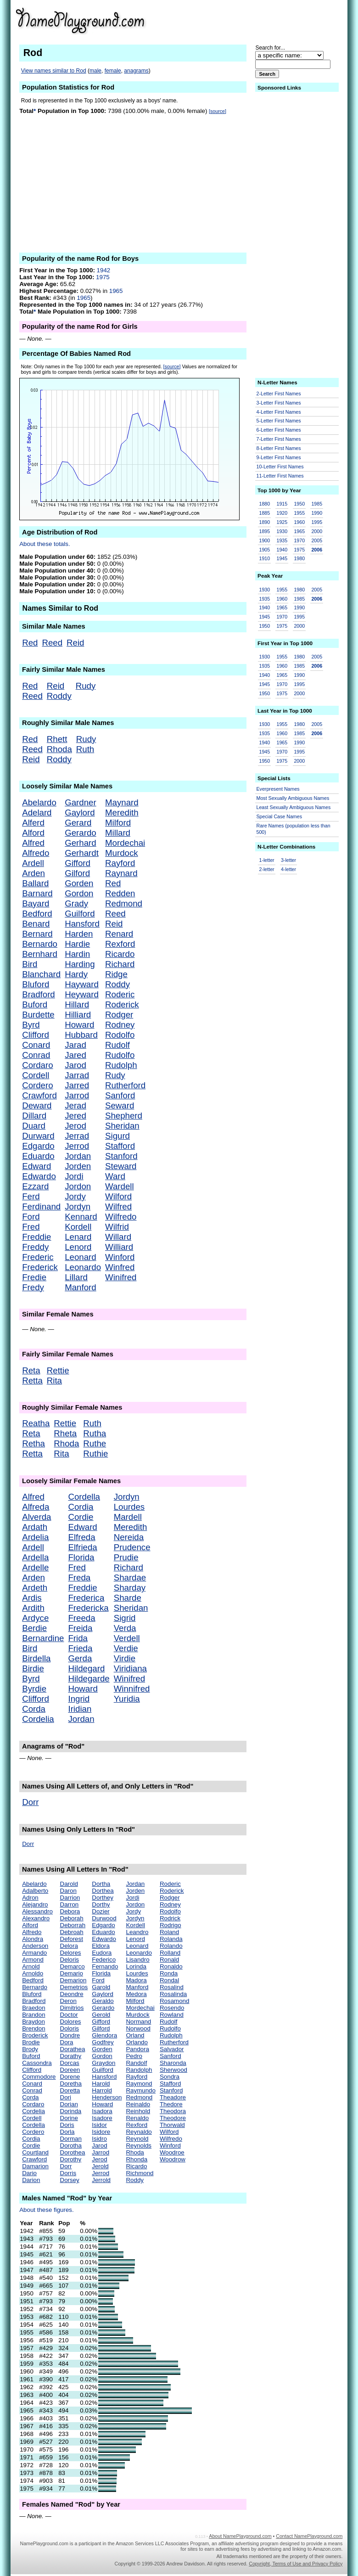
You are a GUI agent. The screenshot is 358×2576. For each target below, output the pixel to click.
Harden (79, 934)
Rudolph (121, 1065)
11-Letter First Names (280, 475)
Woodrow (172, 2159)
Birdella (36, 1658)
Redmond (123, 903)
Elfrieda (82, 1547)
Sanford (120, 1095)
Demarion (73, 1980)
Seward (119, 1105)
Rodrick (170, 1918)
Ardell (33, 863)
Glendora (104, 2035)
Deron (68, 2000)
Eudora (102, 1952)
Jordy (75, 1196)
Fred (30, 1227)
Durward (38, 1136)
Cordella (84, 1497)
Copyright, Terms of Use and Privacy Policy (295, 2563)
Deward (36, 1105)
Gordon (79, 893)
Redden (120, 893)
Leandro (137, 1932)
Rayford (120, 863)
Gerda (80, 1658)
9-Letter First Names (279, 457)
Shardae (130, 1577)
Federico (104, 1959)
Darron (69, 1904)
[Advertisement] (271, 20)
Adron (30, 1897)
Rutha (94, 1433)
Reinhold (138, 2111)
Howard (79, 1024)
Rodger (119, 1014)
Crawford (39, 1095)
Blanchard (41, 974)
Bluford (35, 984)
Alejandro (35, 1904)
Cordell (35, 1075)
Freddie (36, 1237)
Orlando (136, 2042)
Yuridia (127, 1699)
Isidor (99, 2124)
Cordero (37, 1085)
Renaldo (137, 2118)
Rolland (170, 1952)
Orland (135, 2035)
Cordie (80, 1517)
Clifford (35, 1035)
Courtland (35, 2152)
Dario (29, 2173)
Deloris (69, 1959)
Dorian (69, 2104)
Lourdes (129, 1507)
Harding (80, 964)
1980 (299, 558)
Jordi (74, 1176)
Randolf (136, 2062)
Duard (33, 1126)
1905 (264, 549)
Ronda (169, 1973)
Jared (75, 1055)
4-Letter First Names (279, 412)
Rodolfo (119, 1035)
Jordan (78, 1156)
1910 (264, 558)
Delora (69, 1945)
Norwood (138, 2028)
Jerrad (77, 1136)
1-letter (266, 860)
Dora (66, 2042)
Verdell (127, 1638)
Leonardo (83, 1267)
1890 (264, 522)
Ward (115, 1176)
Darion (31, 2180)
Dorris (68, 2173)
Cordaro (37, 1065)
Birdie (33, 1668)
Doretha (71, 2083)
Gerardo (80, 833)
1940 (281, 549)
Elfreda (81, 1537)
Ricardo (119, 954)
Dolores (70, 2021)
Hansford (82, 923)
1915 (281, 503)
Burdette (38, 1014)
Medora (136, 1994)
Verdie (126, 1648)
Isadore (102, 2118)
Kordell (78, 1227)
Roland (169, 1932)
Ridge (116, 974)
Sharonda (173, 2062)
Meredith (122, 812)
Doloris (69, 2028)
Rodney (119, 1024)
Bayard (35, 903)
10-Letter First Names (280, 466)
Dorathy (71, 2056)
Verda (125, 1628)
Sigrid (125, 1618)
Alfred (33, 843)
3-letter (288, 860)
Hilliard (78, 1014)
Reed (52, 642)
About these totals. (44, 543)
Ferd (30, 1196)
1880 (264, 503)
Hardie (77, 944)
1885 (264, 513)
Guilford (80, 913)
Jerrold (101, 2180)
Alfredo (35, 853)
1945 (281, 558)
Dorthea (102, 1890)
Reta (31, 1370)
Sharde (127, 1598)
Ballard (35, 883)
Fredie (34, 1277)
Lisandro (137, 1959)
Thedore (171, 2104)
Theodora (173, 2111)
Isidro (99, 2138)
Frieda (80, 1648)
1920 (281, 513)
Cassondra (36, 2062)
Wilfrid (117, 1227)
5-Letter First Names (279, 420)
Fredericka (88, 1608)
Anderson (35, 1945)
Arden (33, 873)
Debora (70, 1911)
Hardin (77, 954)
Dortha (101, 1883)
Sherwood (173, 2069)
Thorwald (172, 2124)
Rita (54, 1380)
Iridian (79, 1709)
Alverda (36, 1517)
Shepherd (123, 1115)
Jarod (75, 1065)
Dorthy (101, 1904)
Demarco (72, 1966)
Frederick (40, 1267)
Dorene (70, 2076)
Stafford (120, 1146)
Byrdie (34, 1688)
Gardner (80, 802)
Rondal (169, 1980)
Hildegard (86, 1668)
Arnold (31, 1966)
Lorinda (136, 1966)
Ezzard (35, 1186)
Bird (29, 964)
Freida (80, 1628)
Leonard (80, 1257)
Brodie (31, 2042)
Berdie (34, 1628)
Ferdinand (41, 1206)
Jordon (78, 1186)
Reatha (36, 1423)
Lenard (78, 1237)
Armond (33, 1959)
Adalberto (35, 1890)
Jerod (75, 1126)
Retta (32, 1380)
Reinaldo (138, 2104)
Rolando (171, 1945)
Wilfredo (120, 1216)
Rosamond (174, 2000)
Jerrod (77, 1146)
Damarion (35, 2166)
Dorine (69, 2118)
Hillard (77, 1004)
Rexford (120, 944)
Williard (119, 1247)
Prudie (126, 1557)
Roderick (122, 1004)
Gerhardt (82, 853)
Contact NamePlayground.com (309, 2536)
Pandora (137, 2049)
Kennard (81, 1216)
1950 (299, 503)
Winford (119, 1257)
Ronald (169, 1959)
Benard (36, 923)
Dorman (71, 2138)
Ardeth (34, 1587)
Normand (138, 2021)
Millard (117, 833)
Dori (65, 2097)
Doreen (70, 2069)
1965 (116, 290)
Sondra (169, 2076)
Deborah (72, 1918)
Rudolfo (119, 1055)
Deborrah (73, 1925)
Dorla (67, 2131)
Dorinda (71, 2111)
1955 (299, 513)
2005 (316, 540)
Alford (33, 833)
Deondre (72, 1994)
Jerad (75, 1105)
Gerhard (80, 843)
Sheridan (122, 1126)
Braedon (33, 2007)
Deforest (71, 1938)
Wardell (119, 1186)
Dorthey (102, 1897)
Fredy (33, 1287)
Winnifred (132, 1688)
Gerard (78, 822)
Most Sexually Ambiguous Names (293, 798)
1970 (299, 540)
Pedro (134, 2056)
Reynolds (138, 2145)
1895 (264, 531)
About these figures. (46, 2209)
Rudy (86, 686)
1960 (299, 522)
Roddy (59, 696)
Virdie (124, 1658)
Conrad (36, 1055)
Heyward (82, 994)
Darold (69, 1883)
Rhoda (59, 749)
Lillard (76, 1277)
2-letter (266, 869)
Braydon (33, 2021)
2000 (316, 531)
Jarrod (77, 1095)
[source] (217, 111)
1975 (103, 277)
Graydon (103, 2062)
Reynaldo (138, 2131)
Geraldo (102, 2000)
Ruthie (95, 1453)
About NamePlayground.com (240, 2536)
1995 (316, 522)
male (95, 70)
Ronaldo (171, 1966)
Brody (30, 2049)
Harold (101, 2083)
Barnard (37, 893)
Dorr (30, 1802)
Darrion (70, 1897)
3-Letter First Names (279, 402)
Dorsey (69, 2180)
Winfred (119, 1267)
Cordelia (38, 1719)
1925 (281, 522)
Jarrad (77, 1075)
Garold (101, 1987)
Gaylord (80, 812)
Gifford (77, 863)
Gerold (101, 2014)
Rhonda (136, 2159)
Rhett (57, 739)
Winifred (120, 1277)
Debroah (72, 1932)
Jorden (78, 1166)
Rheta (65, 1433)
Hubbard (81, 1035)
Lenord (78, 1247)
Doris (67, 2124)
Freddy (35, 1247)
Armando (34, 1952)
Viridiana (130, 1668)
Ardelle (35, 1567)
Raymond (139, 2083)
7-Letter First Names (279, 439)
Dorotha (71, 2145)
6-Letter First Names (279, 430)
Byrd (30, 1024)
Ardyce (35, 1618)
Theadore (173, 2097)
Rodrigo (170, 1925)
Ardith (33, 1608)
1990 (316, 513)
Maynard (122, 802)
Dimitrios (72, 2007)
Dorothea (72, 2152)
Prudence (132, 1547)
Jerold (100, 2166)
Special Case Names (279, 816)
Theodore (173, 2118)
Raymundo (140, 2090)
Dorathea (72, 2049)
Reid (75, 642)
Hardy (76, 974)
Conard (36, 1045)
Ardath (34, 1527)
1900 (264, 540)
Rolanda (171, 1938)
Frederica (86, 1598)
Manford (80, 1287)
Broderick (35, 2035)
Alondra (32, 1938)
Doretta (70, 2090)
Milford (118, 822)
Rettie (58, 1370)
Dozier (101, 1911)
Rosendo (172, 2007)
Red (30, 642)
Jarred (77, 1085)
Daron (68, 1890)
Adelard (36, 812)
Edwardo (39, 1176)
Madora (136, 1980)
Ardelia (35, 1537)
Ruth (85, 749)
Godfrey (102, 2042)
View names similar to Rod (53, 70)
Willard (118, 1237)
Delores (70, 1952)
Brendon (33, 2028)
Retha (33, 1443)
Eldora (101, 1945)
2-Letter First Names (279, 393)
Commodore (39, 2076)
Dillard (34, 1115)
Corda (33, 1709)
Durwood (104, 1918)
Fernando (105, 1966)
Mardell (128, 1517)
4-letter (288, 869)
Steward (120, 1166)
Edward (36, 1166)
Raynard (121, 873)
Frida (78, 1638)
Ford (30, 1216)
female (113, 70)
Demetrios (74, 1987)
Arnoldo (32, 1973)
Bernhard (39, 954)
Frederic (37, 1257)
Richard (119, 964)
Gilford (77, 873)
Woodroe (172, 2152)
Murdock (121, 853)
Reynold (137, 2138)
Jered (75, 1115)
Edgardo (38, 1146)
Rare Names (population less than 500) (293, 829)
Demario (71, 1973)
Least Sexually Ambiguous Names (294, 807)
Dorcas (69, 2062)
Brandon (33, 2014)
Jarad (75, 1045)
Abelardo (39, 802)
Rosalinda (173, 1994)
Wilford (118, 1196)
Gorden (79, 883)
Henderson (107, 2097)
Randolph (139, 2069)
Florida (81, 1557)
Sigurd (117, 1136)
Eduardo (38, 1156)
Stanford (121, 1156)
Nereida (129, 1537)
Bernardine (43, 1638)
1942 (104, 270)
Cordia (80, 1507)
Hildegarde (88, 1678)
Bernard (37, 934)
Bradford (38, 994)
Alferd (33, 822)
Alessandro (37, 1911)
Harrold (102, 2090)
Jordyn (77, 1206)
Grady (76, 903)
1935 (281, 540)
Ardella (35, 1557)
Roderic (119, 994)
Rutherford (125, 1085)
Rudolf (117, 1045)
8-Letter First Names (279, 448)
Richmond (139, 2173)
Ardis (32, 1598)
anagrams (136, 70)
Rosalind (172, 1987)
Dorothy (71, 2159)
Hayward (82, 984)
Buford (34, 1004)
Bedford (37, 913)
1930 (281, 531)
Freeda (81, 1618)
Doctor (69, 2014)
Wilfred (118, 1206)
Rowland (172, 2014)
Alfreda (35, 1507)
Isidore (101, 2131)
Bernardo (39, 944)
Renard (119, 934)
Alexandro (36, 1918)
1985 (316, 503)
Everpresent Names (278, 789)
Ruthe (94, 1443)
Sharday (130, 1587)
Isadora (102, 2111)
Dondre (70, 2035)
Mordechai (125, 843)
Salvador (172, 2049)
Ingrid (79, 1699)
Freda (79, 1577)
